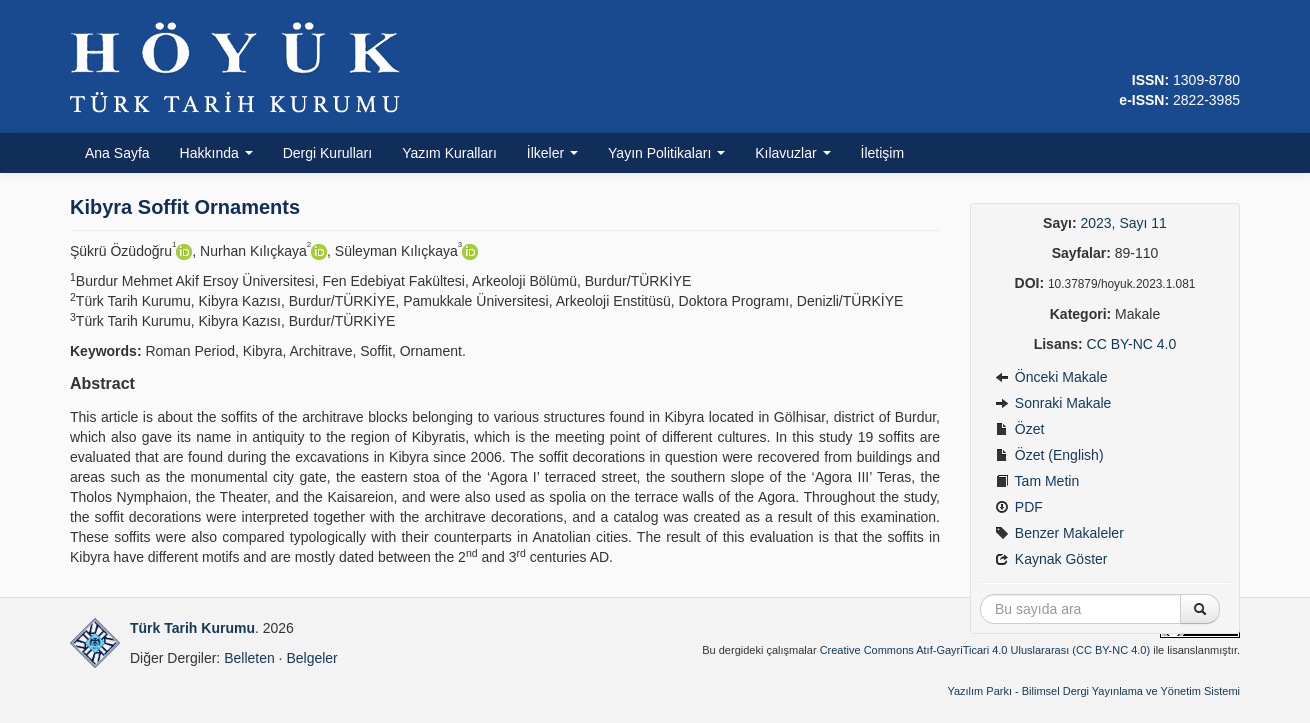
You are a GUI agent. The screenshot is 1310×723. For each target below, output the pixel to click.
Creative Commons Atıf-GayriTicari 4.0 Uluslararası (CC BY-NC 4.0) (985, 650)
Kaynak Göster (1051, 559)
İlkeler (552, 153)
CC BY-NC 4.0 (1132, 344)
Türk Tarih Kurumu (192, 628)
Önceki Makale (1051, 377)
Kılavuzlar (792, 153)
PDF (1019, 507)
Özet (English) (1049, 455)
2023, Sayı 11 (1123, 223)
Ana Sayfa (117, 153)
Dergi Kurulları (327, 153)
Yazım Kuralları (449, 153)
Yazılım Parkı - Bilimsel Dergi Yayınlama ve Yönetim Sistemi (1093, 691)
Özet (1019, 429)
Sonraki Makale (1053, 403)
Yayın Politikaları (666, 153)
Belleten (249, 658)
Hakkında (216, 153)
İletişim (883, 153)
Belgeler (311, 658)
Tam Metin (1037, 481)
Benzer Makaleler (1059, 533)
